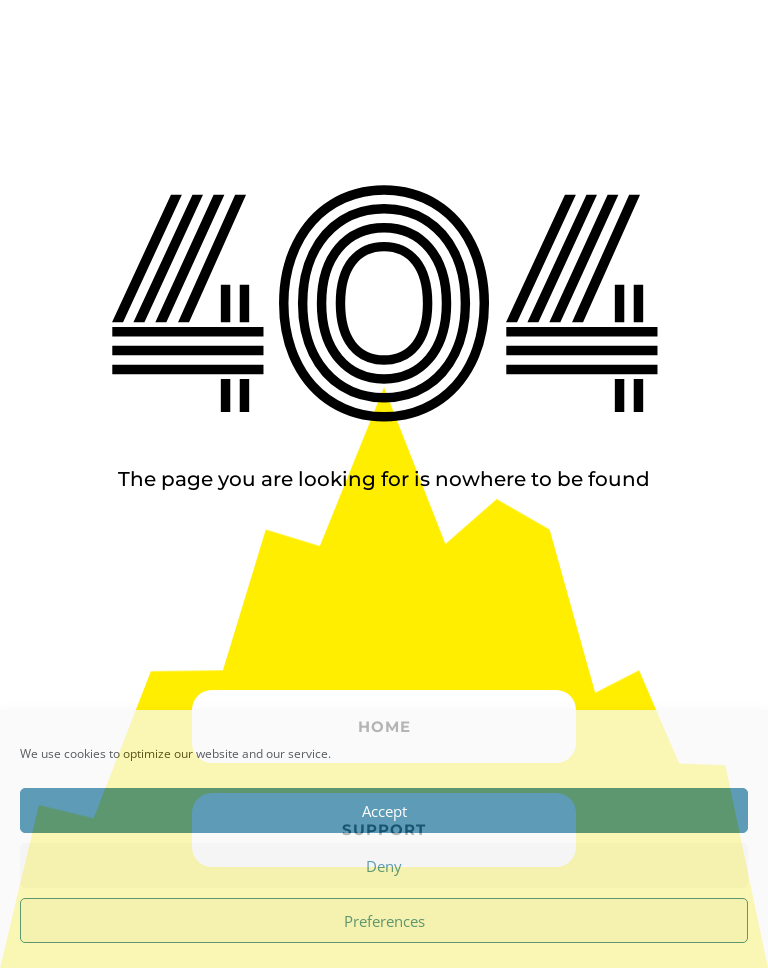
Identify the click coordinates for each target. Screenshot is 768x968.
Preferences (384, 921)
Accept (384, 811)
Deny (384, 866)
